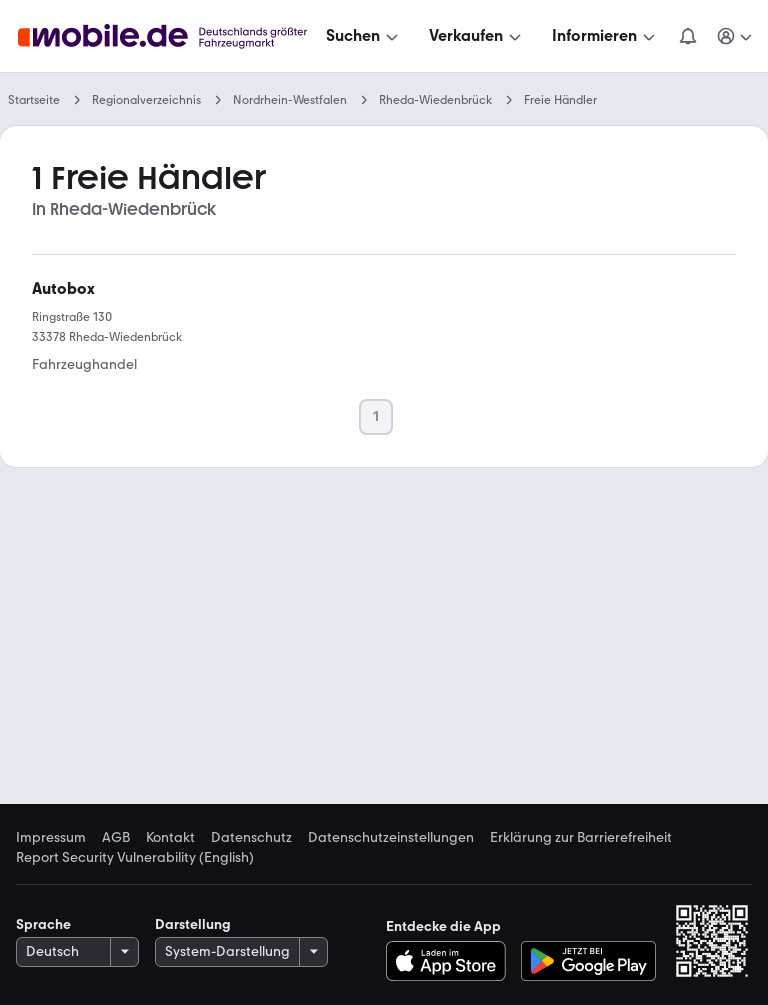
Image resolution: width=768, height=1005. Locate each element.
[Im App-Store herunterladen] (451, 961)
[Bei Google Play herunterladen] (588, 961)
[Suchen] (364, 36)
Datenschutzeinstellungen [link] (391, 838)
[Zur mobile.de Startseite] (168, 36)
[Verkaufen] (477, 36)
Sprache (43, 924)
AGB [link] (116, 838)
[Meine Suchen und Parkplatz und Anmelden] (736, 36)
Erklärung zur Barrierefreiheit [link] (581, 838)
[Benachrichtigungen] (688, 36)
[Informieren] (605, 36)
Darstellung (193, 924)
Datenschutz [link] (251, 838)
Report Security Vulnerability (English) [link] (135, 858)
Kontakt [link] (170, 838)
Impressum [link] (51, 838)
